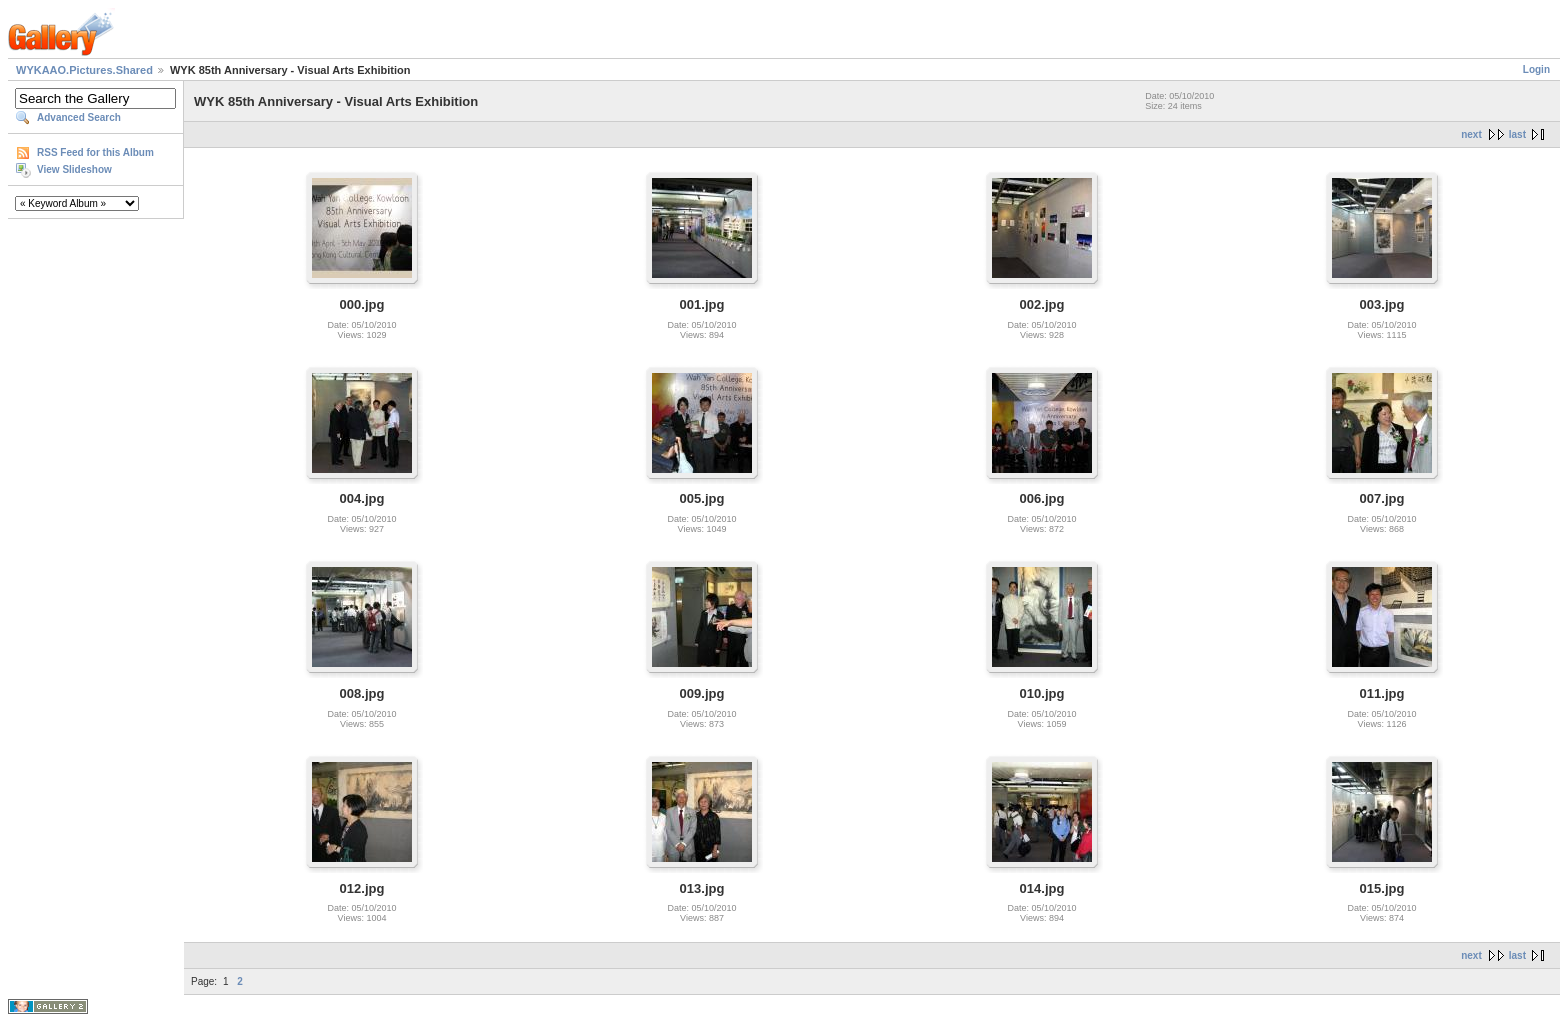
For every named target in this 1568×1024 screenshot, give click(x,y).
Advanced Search (79, 117)
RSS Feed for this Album (95, 152)
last (1517, 134)
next (1471, 134)
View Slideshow (74, 169)
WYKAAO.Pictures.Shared (84, 70)
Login (1536, 69)
